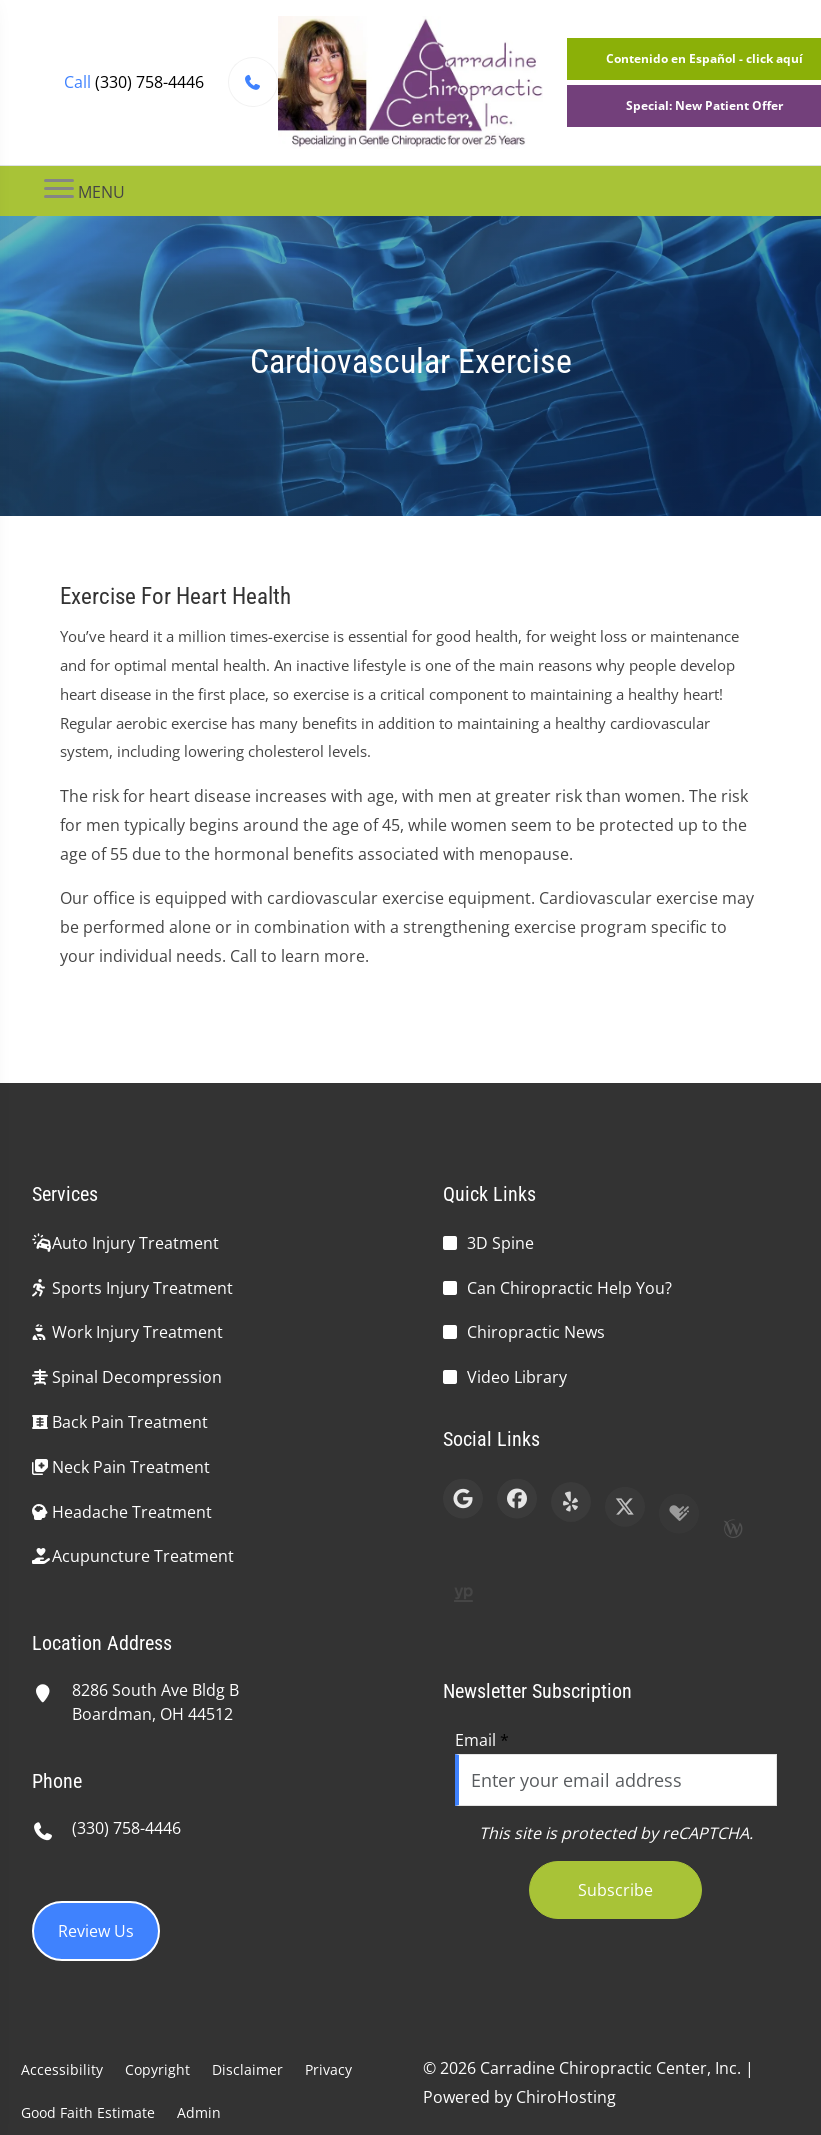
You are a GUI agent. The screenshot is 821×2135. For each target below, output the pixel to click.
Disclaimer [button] (247, 2069)
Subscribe (615, 1890)
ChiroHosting (566, 2097)
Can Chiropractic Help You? (569, 1288)
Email (482, 1740)
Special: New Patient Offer (704, 105)
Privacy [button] (328, 2069)
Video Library (517, 1377)
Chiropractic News (536, 1332)
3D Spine (500, 1243)
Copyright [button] (157, 2069)
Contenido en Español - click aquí (704, 58)
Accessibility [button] (62, 2069)
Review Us (96, 1931)
